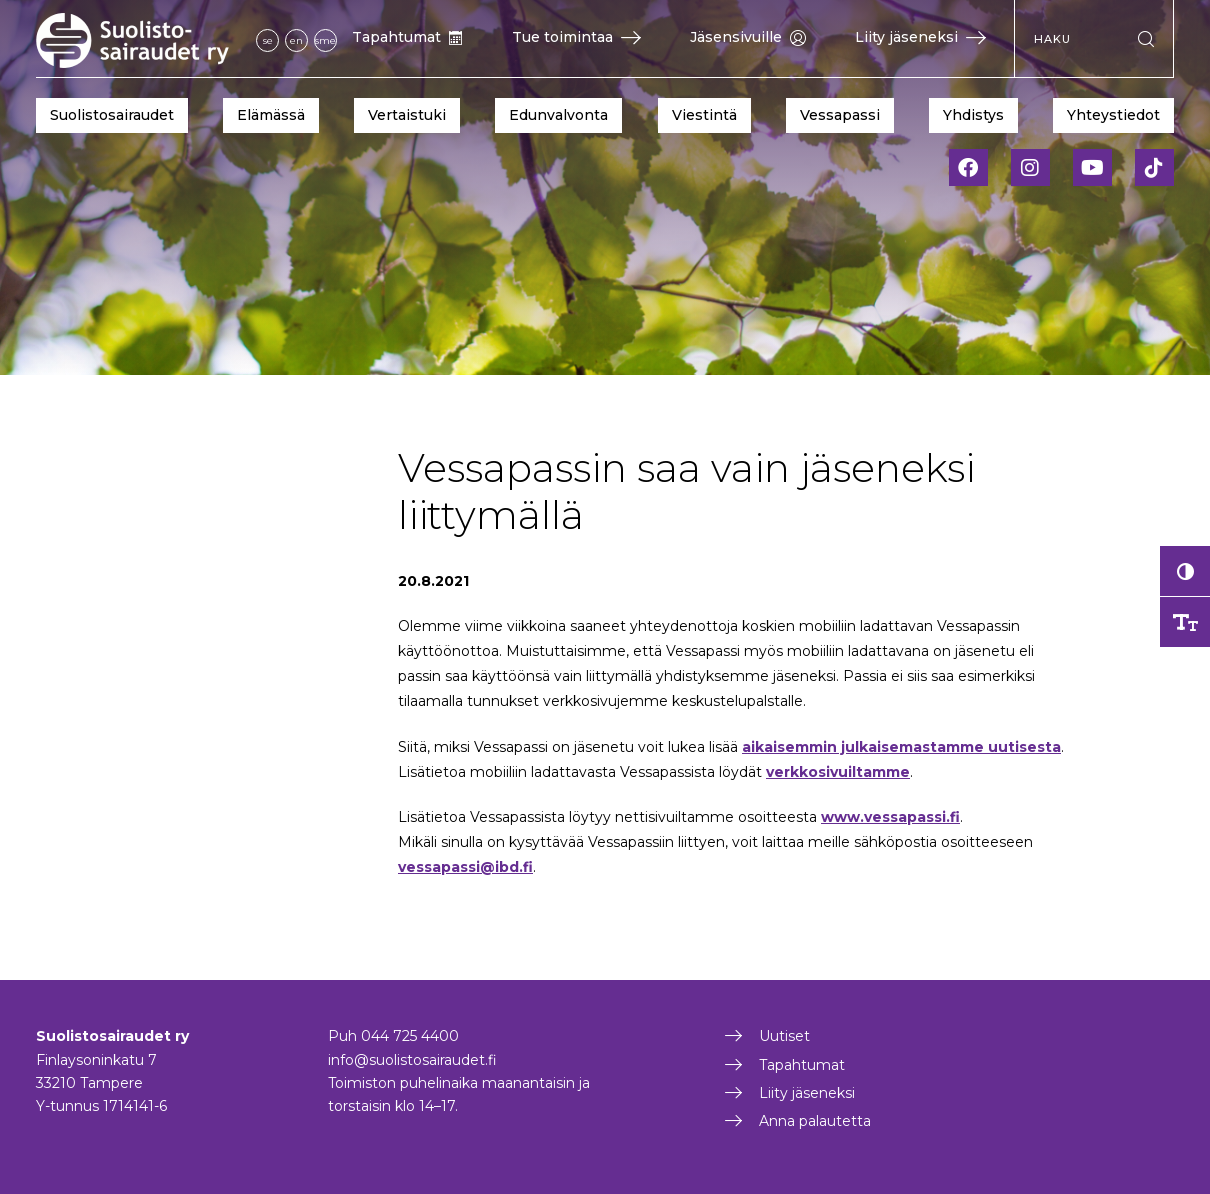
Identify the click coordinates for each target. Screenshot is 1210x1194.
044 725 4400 (410, 1036)
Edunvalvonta (558, 115)
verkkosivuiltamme (838, 772)
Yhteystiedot (1113, 115)
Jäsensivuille (748, 37)
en (296, 40)
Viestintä (704, 115)
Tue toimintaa (576, 37)
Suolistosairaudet (112, 115)
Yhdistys (973, 115)
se (268, 40)
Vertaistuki (407, 115)
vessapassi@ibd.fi (465, 867)
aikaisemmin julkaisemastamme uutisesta (901, 747)
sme (325, 40)
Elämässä (271, 115)
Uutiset (784, 1036)
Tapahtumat (407, 37)
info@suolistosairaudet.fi (412, 1060)
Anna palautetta (815, 1121)
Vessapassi (840, 115)
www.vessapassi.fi (890, 817)
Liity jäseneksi (920, 37)
